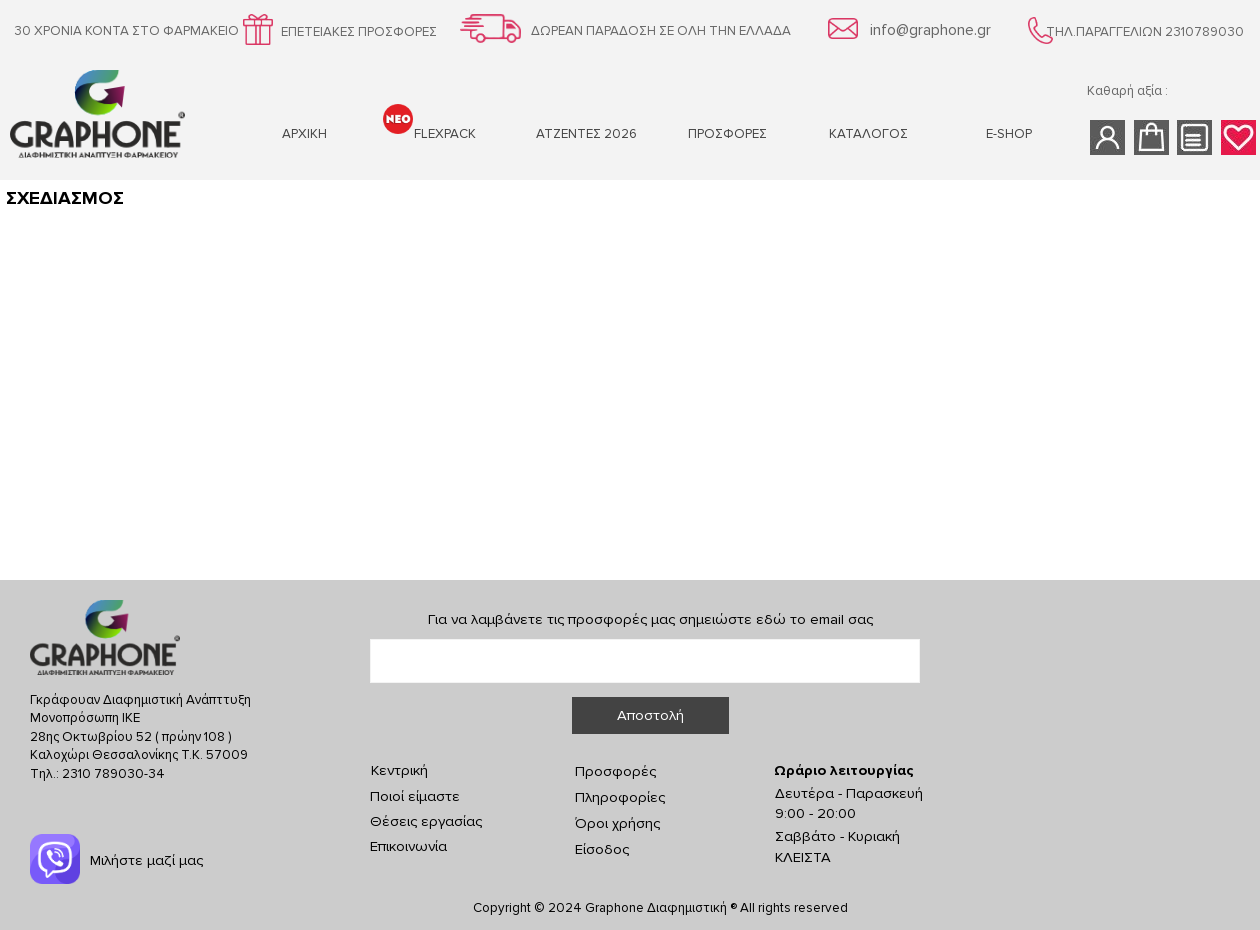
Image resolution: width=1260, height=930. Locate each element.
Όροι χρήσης (617, 823)
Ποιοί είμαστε (415, 796)
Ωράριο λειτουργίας (844, 770)
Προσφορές (615, 771)
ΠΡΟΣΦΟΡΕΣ (727, 134)
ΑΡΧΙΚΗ (304, 134)
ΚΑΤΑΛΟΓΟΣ (868, 134)
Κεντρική (399, 770)
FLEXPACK (445, 134)
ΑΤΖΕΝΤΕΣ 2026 (586, 134)
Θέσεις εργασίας (426, 821)
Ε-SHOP (1009, 134)
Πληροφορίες (620, 797)
